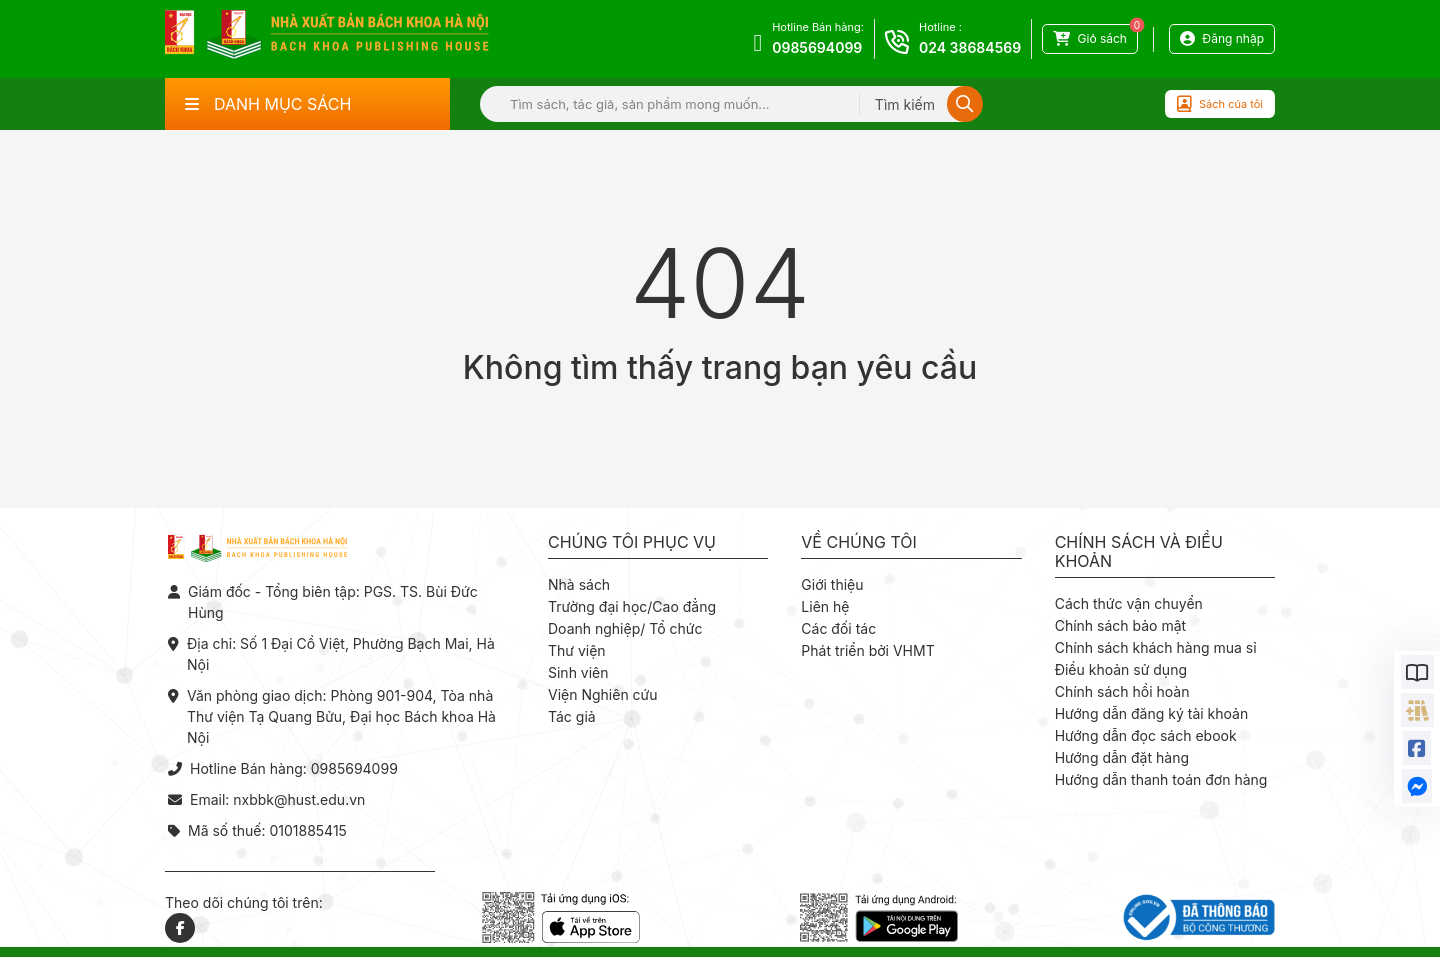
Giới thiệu (832, 584)
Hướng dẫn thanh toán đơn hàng (1161, 779)
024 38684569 (970, 47)
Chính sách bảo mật (1120, 625)
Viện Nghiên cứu (603, 694)
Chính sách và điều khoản (1139, 552)
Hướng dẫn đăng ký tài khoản (1152, 713)
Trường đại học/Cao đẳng (632, 606)
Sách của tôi (1220, 104)
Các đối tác (838, 628)
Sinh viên (578, 672)
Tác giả (572, 716)
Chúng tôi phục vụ (632, 542)
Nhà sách (579, 584)
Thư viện (577, 650)
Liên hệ (825, 606)
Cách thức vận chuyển (1129, 603)
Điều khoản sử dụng (1121, 669)
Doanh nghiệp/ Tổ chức (625, 628)
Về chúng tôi (859, 542)
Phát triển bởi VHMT (867, 650)
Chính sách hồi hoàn (1122, 691)
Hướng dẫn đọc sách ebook (1146, 735)
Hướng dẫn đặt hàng (1122, 757)
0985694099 (817, 47)
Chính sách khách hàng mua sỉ (1156, 647)
